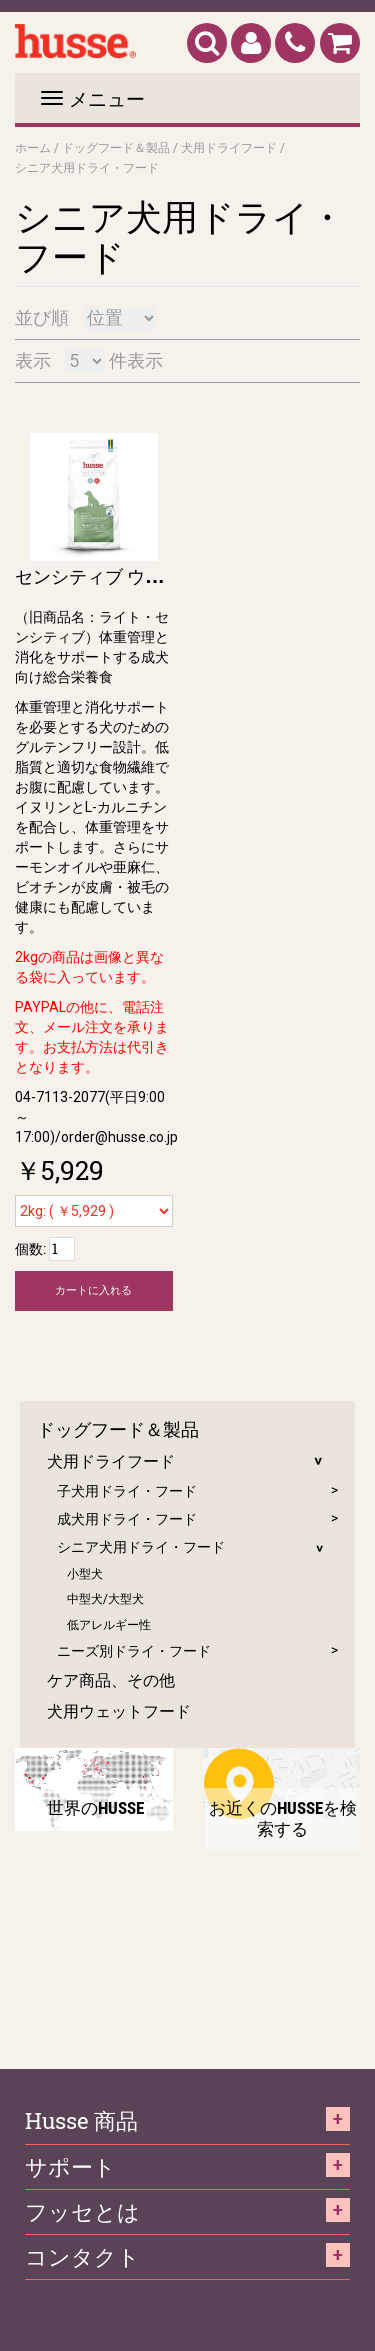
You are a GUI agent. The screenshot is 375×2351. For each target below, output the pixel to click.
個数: (30, 1248)
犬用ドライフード (229, 147)
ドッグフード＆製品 (116, 147)
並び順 (42, 317)
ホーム (33, 147)
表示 (33, 360)
